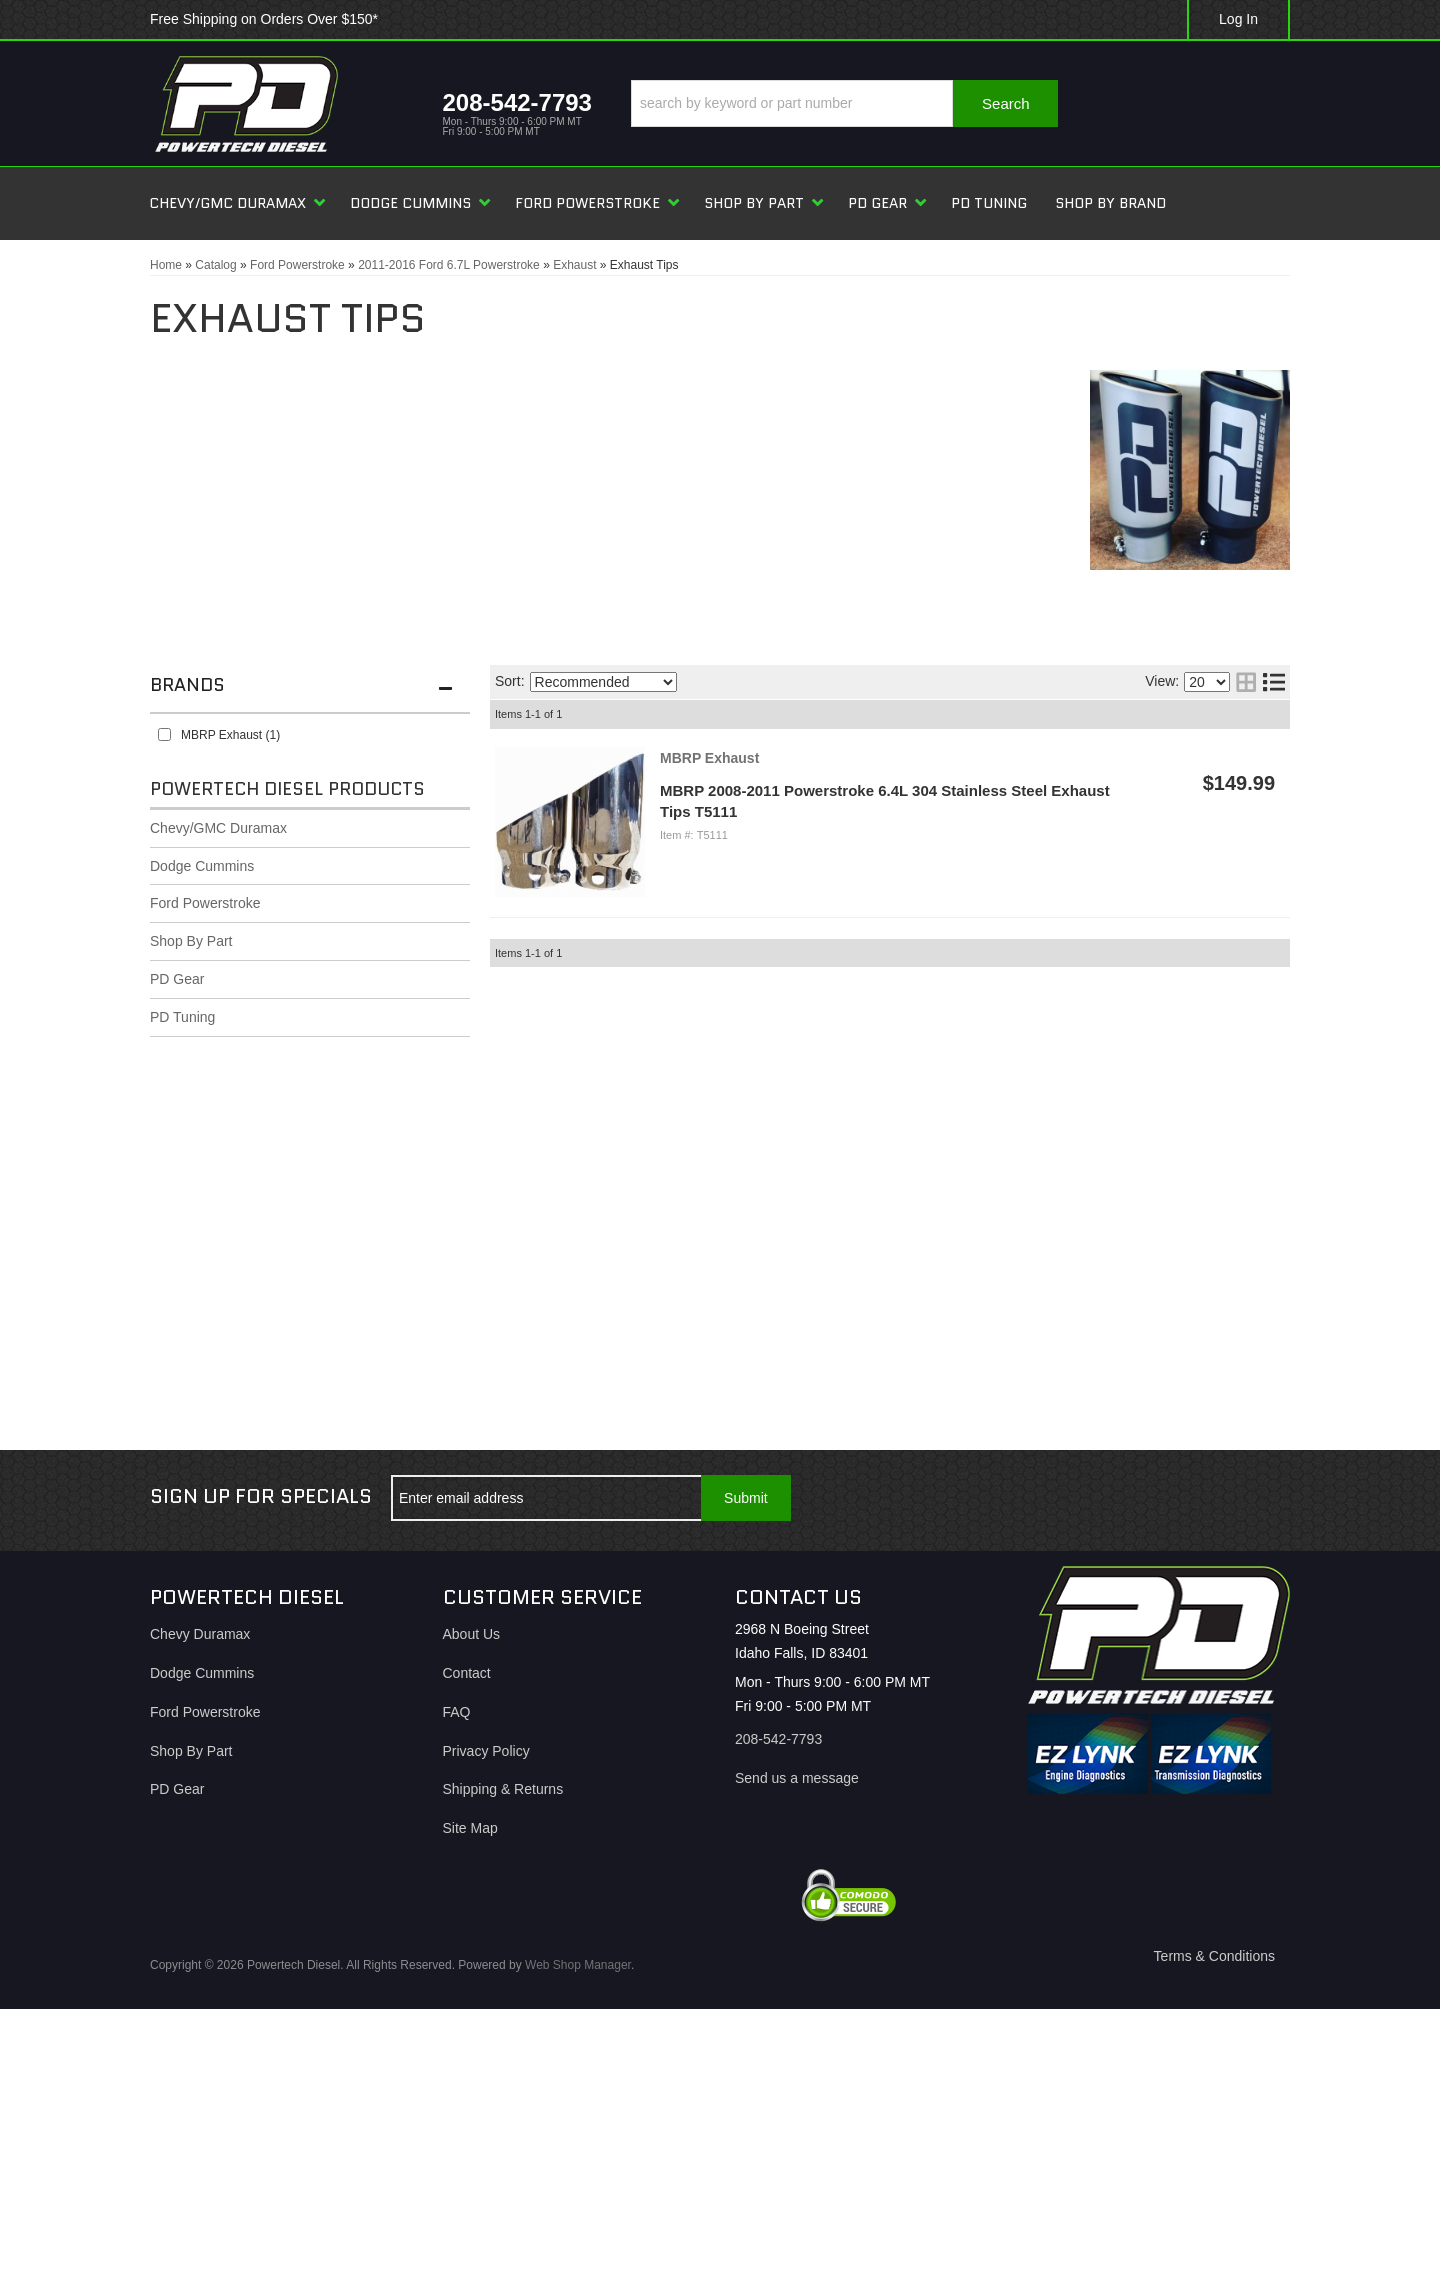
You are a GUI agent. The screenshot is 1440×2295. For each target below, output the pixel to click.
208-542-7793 (778, 1739)
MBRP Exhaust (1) (230, 735)
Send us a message (797, 1778)
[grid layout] (1246, 682)
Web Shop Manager (578, 1965)
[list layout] (1274, 682)
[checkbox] (164, 734)
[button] (844, 103)
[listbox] (603, 682)
